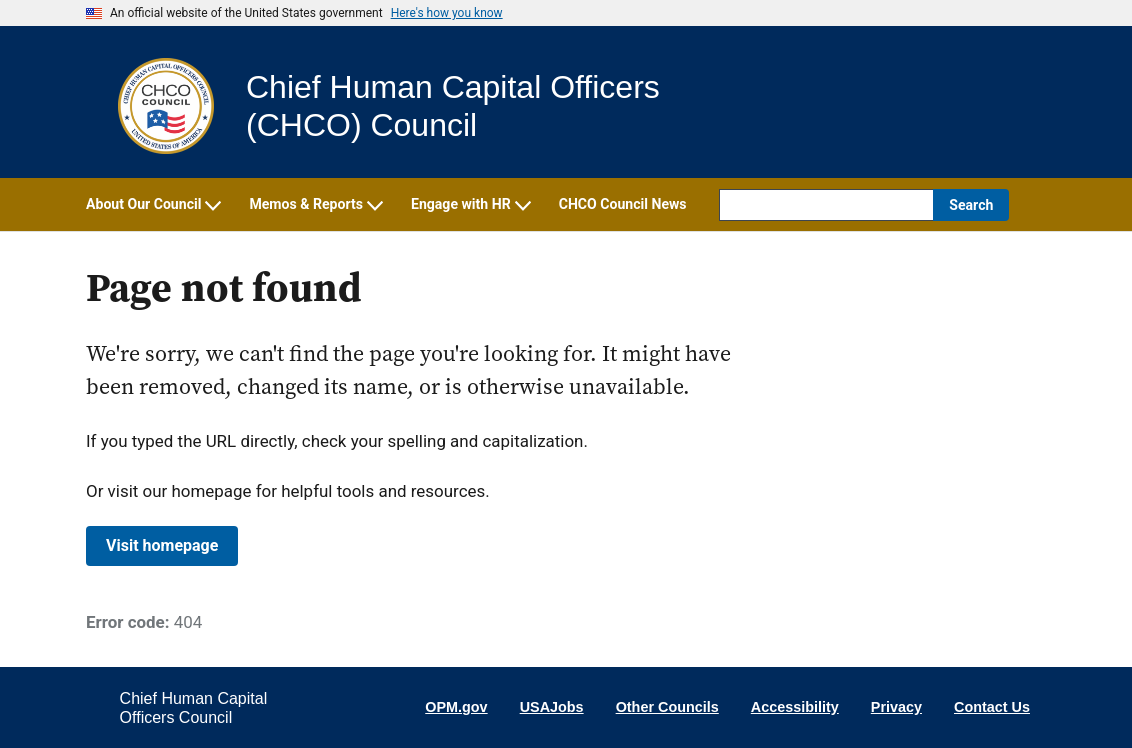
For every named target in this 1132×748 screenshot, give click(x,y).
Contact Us (992, 707)
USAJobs (552, 707)
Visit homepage (162, 545)
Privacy (896, 707)
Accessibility (795, 707)
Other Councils (667, 707)
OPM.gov (456, 707)
